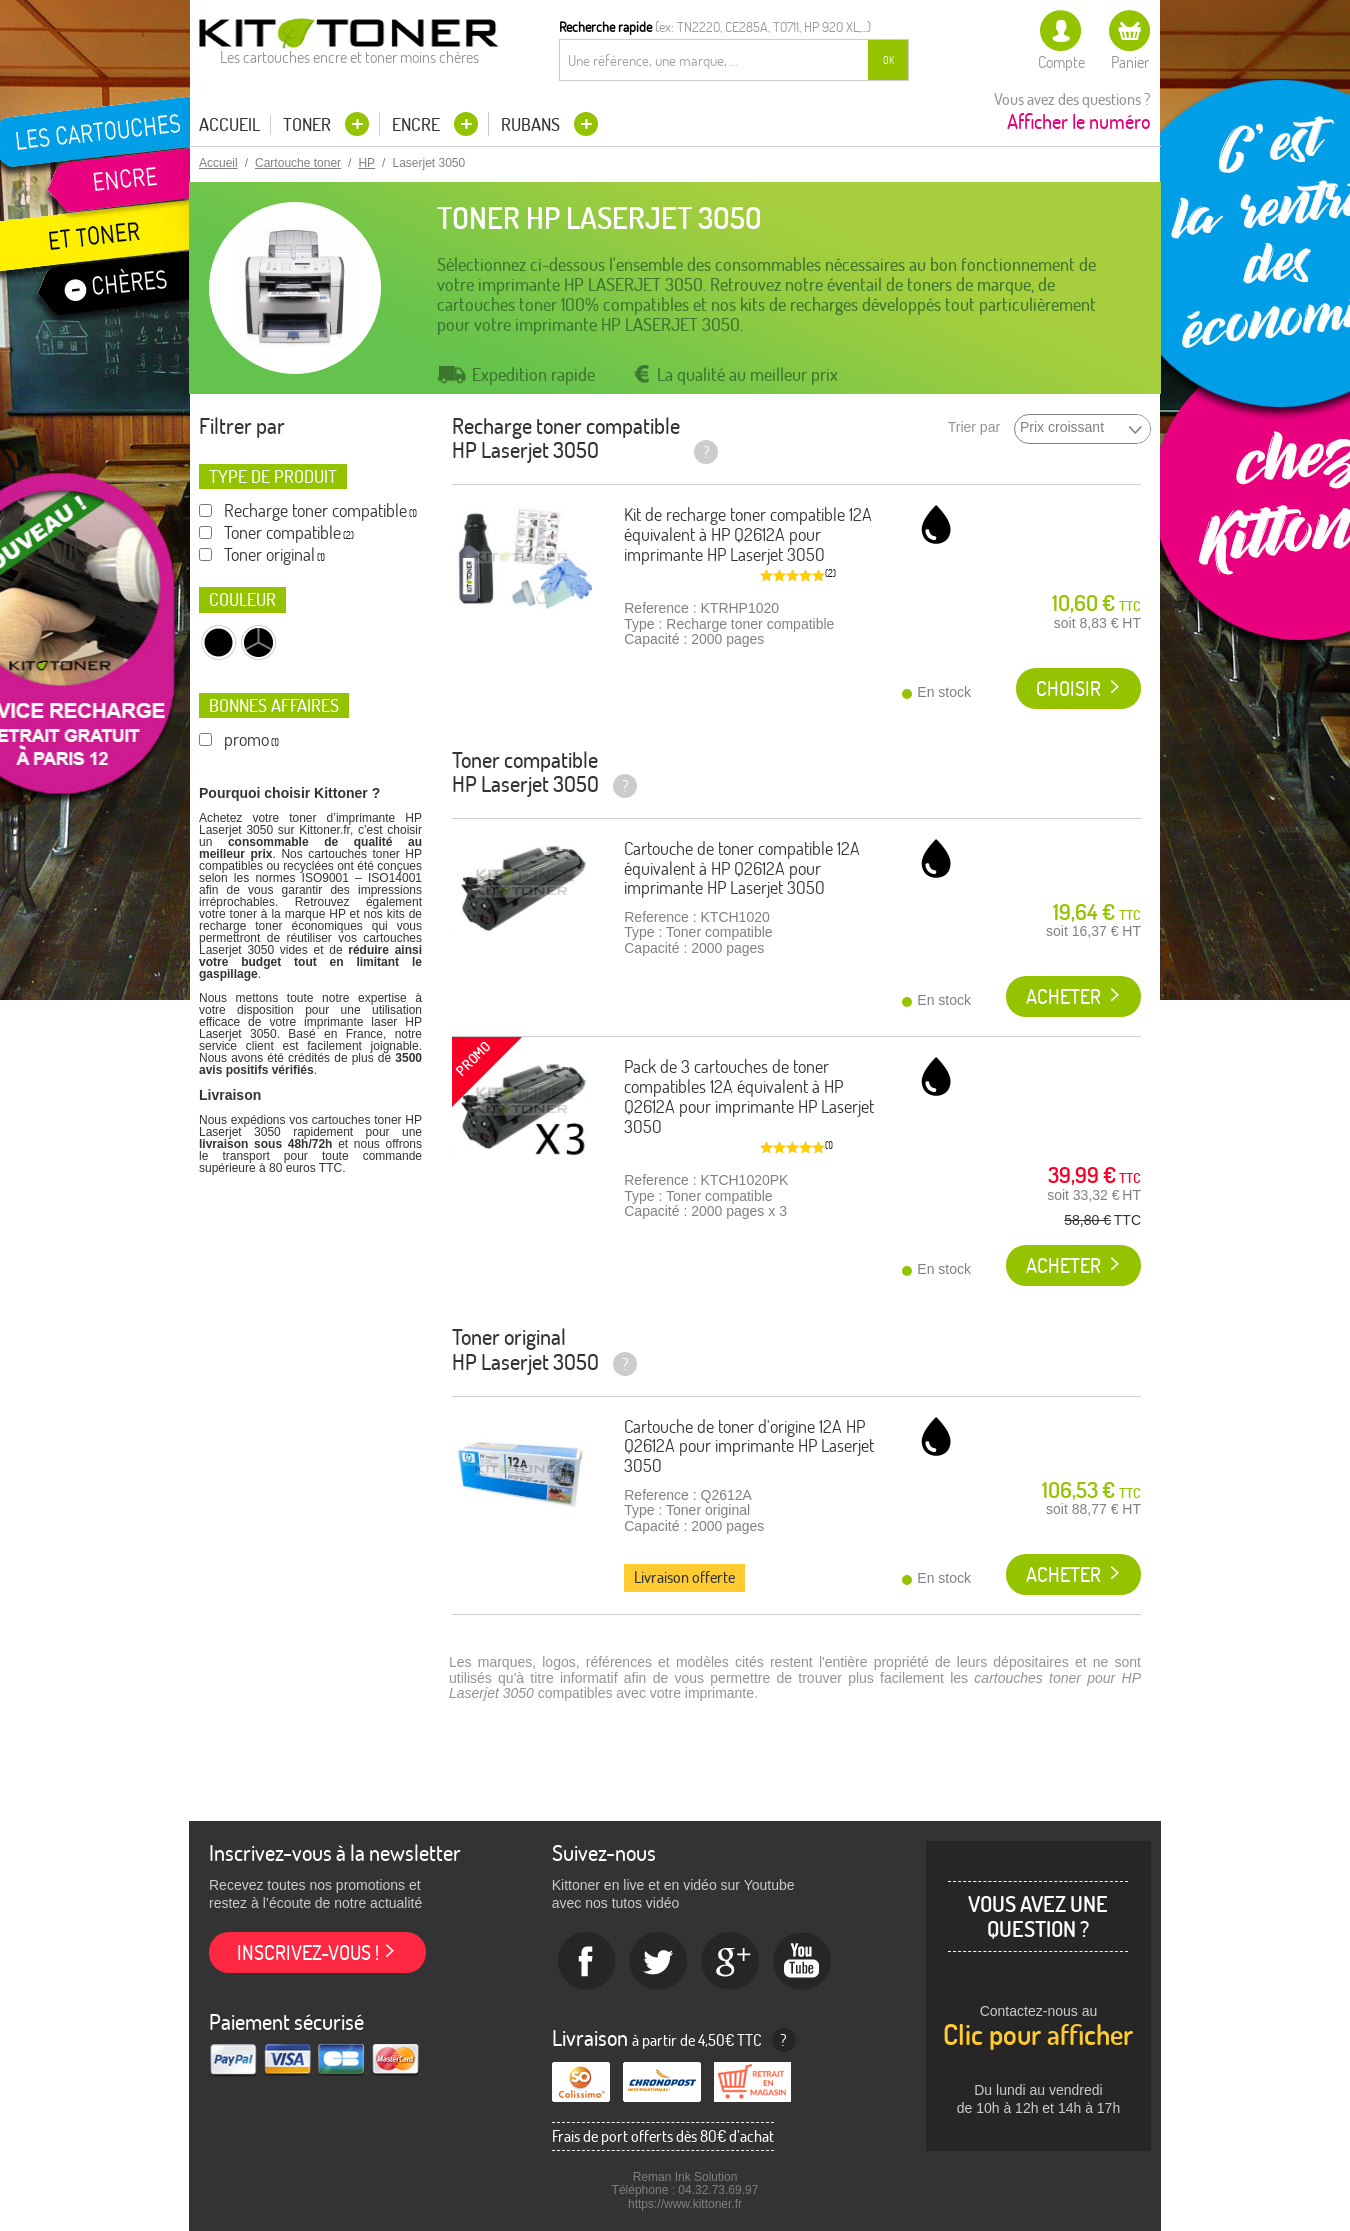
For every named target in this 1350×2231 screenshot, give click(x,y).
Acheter (1063, 996)
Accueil (229, 125)
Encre (418, 124)
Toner (309, 124)
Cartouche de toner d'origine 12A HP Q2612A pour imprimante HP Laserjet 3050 (749, 1446)
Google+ (731, 1962)
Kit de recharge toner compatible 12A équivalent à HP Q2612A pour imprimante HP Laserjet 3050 (748, 534)
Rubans (532, 124)
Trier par (974, 427)
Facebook (587, 1962)
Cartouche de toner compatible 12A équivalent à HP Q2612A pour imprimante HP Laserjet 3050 (742, 868)
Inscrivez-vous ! (308, 1952)
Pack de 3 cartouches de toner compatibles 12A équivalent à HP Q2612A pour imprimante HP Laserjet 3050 (749, 1096)
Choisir (1068, 688)
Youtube (803, 1962)
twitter (659, 1962)
